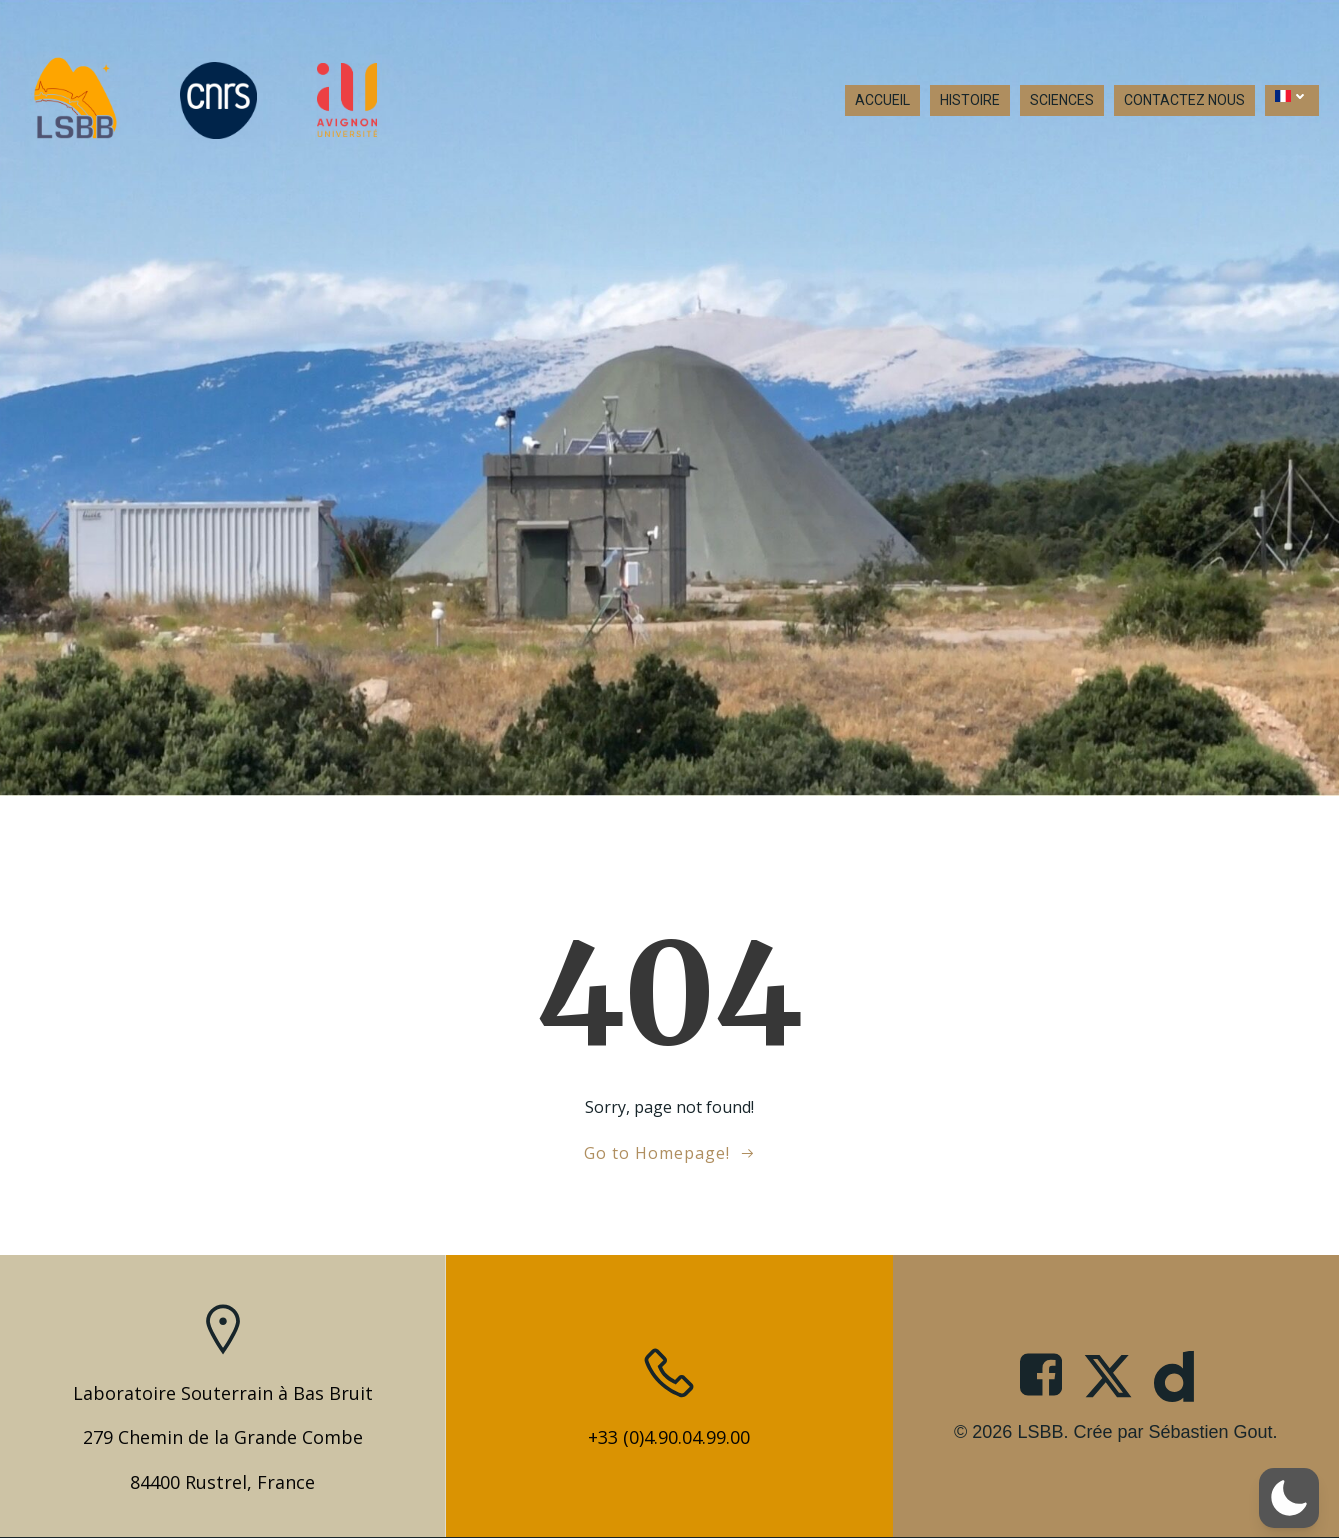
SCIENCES (1062, 100)
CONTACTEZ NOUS (1184, 100)
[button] (1289, 1498)
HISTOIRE (970, 100)
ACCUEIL (882, 100)
